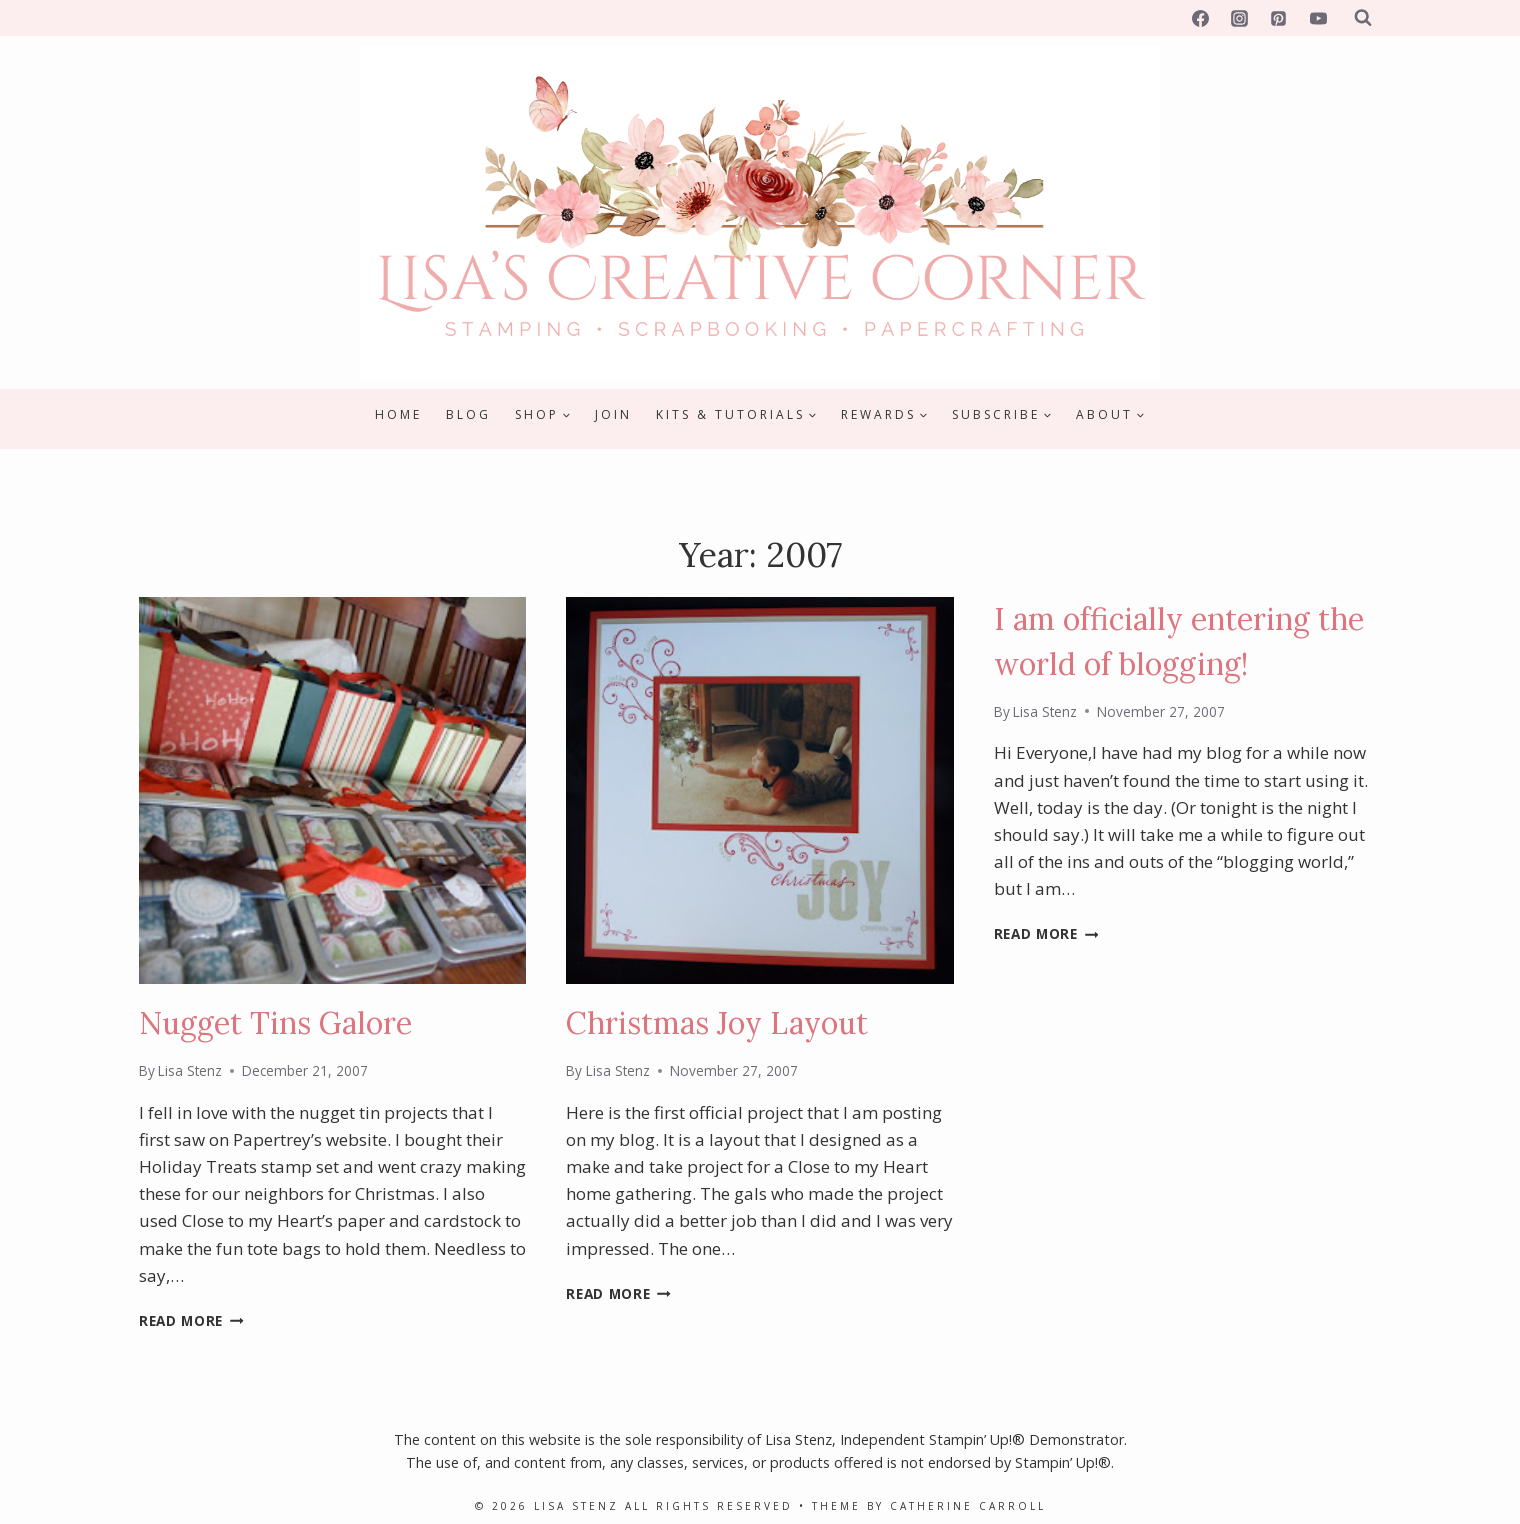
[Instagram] (1240, 18)
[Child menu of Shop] (543, 415)
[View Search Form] (1363, 18)
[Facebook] (1201, 18)
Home (398, 414)
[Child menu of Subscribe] (1002, 415)
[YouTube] (1318, 18)
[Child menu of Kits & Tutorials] (736, 415)
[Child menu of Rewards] (884, 415)
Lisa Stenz (190, 1070)
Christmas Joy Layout (717, 1023)
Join (613, 414)
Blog (468, 414)
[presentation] (332, 790)
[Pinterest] (1279, 18)
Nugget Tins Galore (275, 1023)
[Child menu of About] (1110, 415)
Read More (191, 1320)
